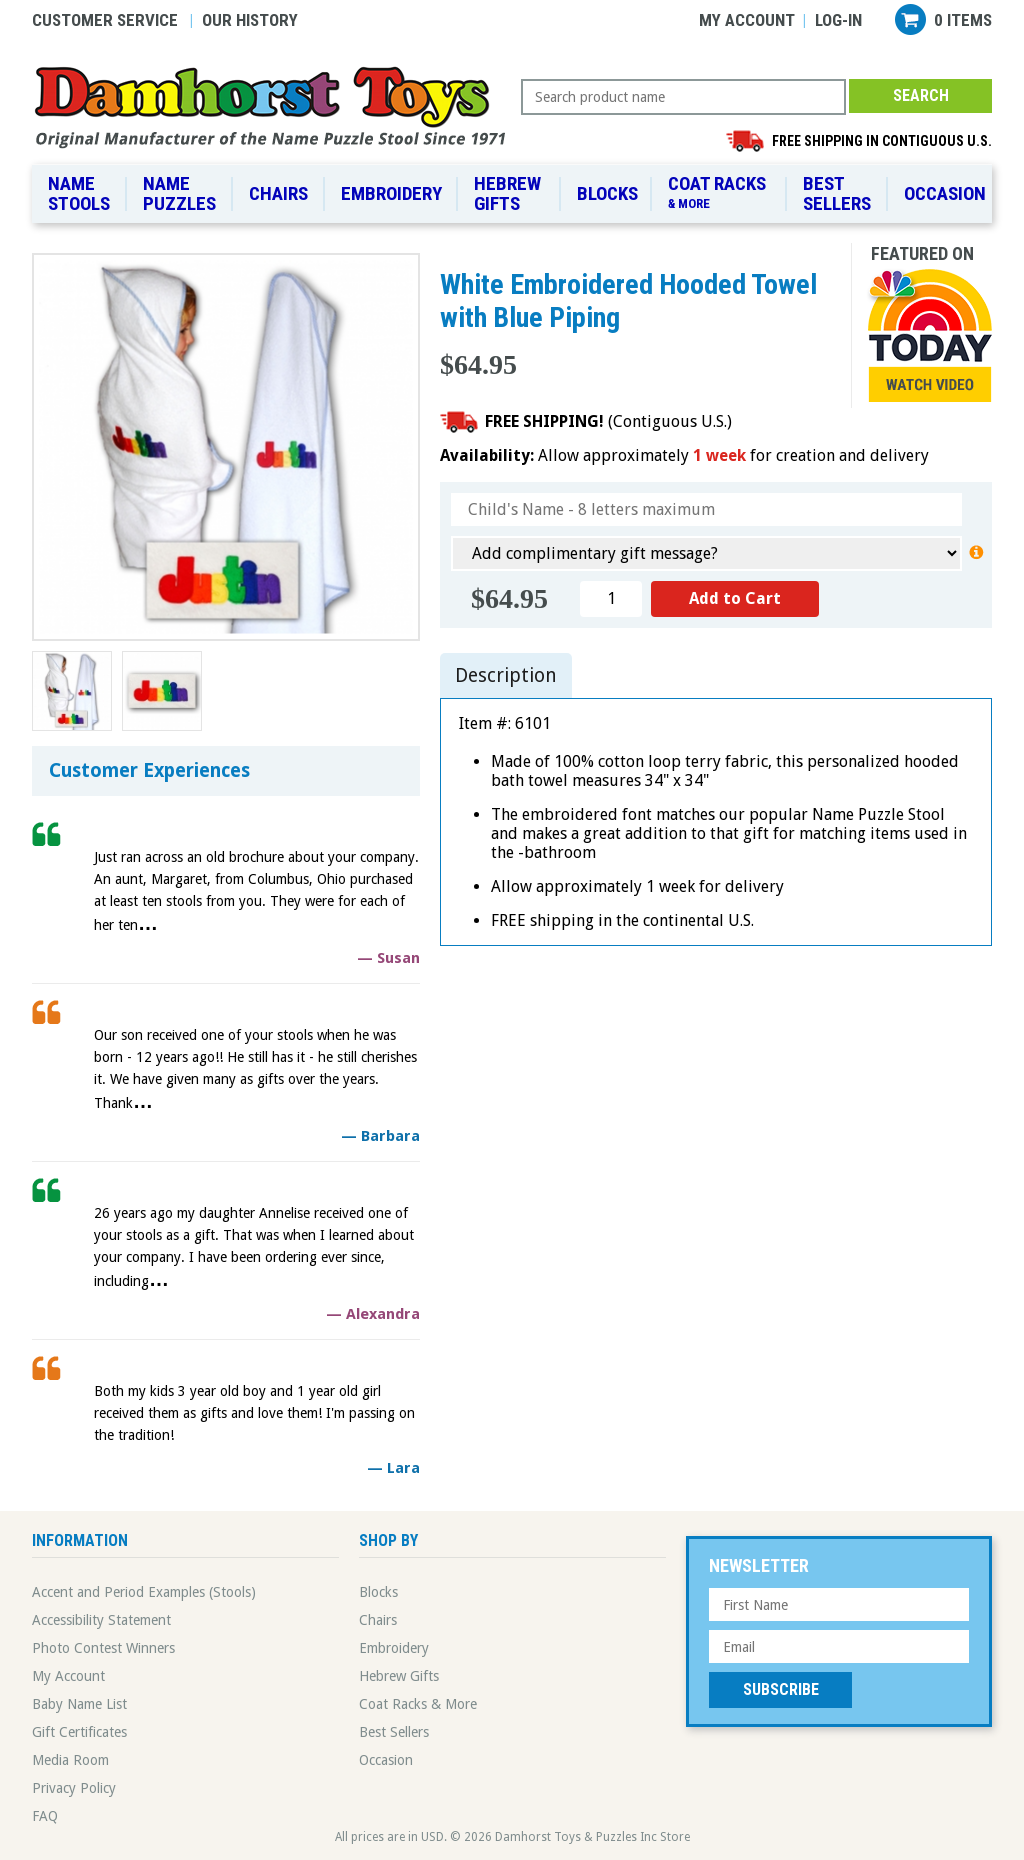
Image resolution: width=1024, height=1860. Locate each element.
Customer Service (105, 20)
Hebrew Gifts (507, 193)
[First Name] (839, 1604)
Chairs (278, 193)
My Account (747, 20)
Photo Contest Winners (103, 1648)
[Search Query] (683, 97)
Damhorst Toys (276, 106)
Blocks (607, 193)
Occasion (945, 193)
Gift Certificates (79, 1732)
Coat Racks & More (418, 1704)
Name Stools (79, 193)
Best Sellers (837, 193)
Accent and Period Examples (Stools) (144, 1592)
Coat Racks (720, 193)
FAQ (45, 1816)
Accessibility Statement (101, 1620)
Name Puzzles (179, 193)
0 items (963, 20)
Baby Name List (79, 1704)
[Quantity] (611, 599)
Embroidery (391, 193)
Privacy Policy (74, 1788)
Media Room (70, 1760)
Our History (250, 20)
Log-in (838, 20)
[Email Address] (839, 1646)
